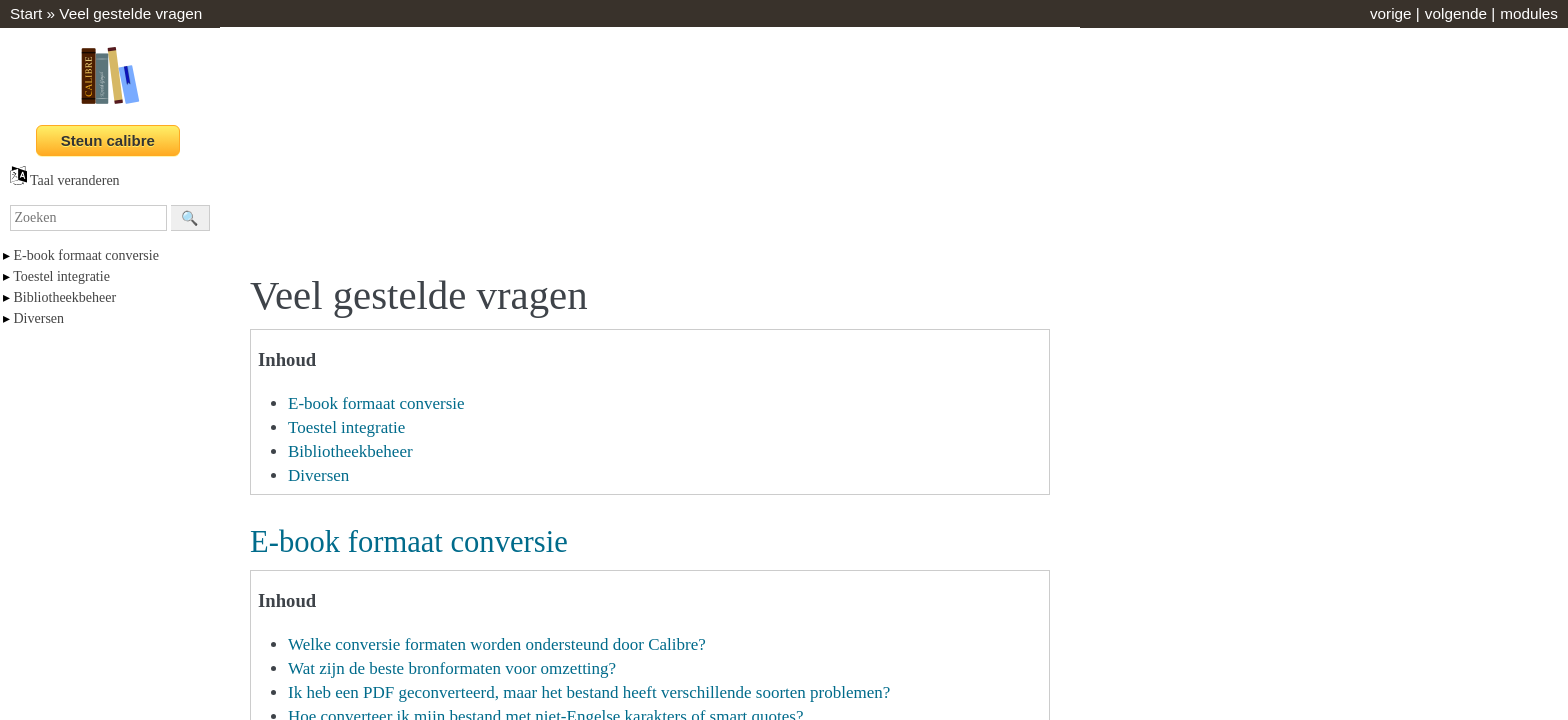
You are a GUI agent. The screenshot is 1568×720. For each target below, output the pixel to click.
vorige (1391, 13)
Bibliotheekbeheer (65, 297)
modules (1529, 13)
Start (26, 13)
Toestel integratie (61, 276)
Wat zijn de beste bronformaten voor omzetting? (452, 668)
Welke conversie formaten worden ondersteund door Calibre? (497, 644)
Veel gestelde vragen (130, 13)
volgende (1456, 13)
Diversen (39, 318)
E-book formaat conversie (86, 255)
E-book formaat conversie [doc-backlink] (409, 542)
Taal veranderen (65, 180)
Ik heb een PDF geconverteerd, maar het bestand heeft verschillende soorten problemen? (589, 692)
